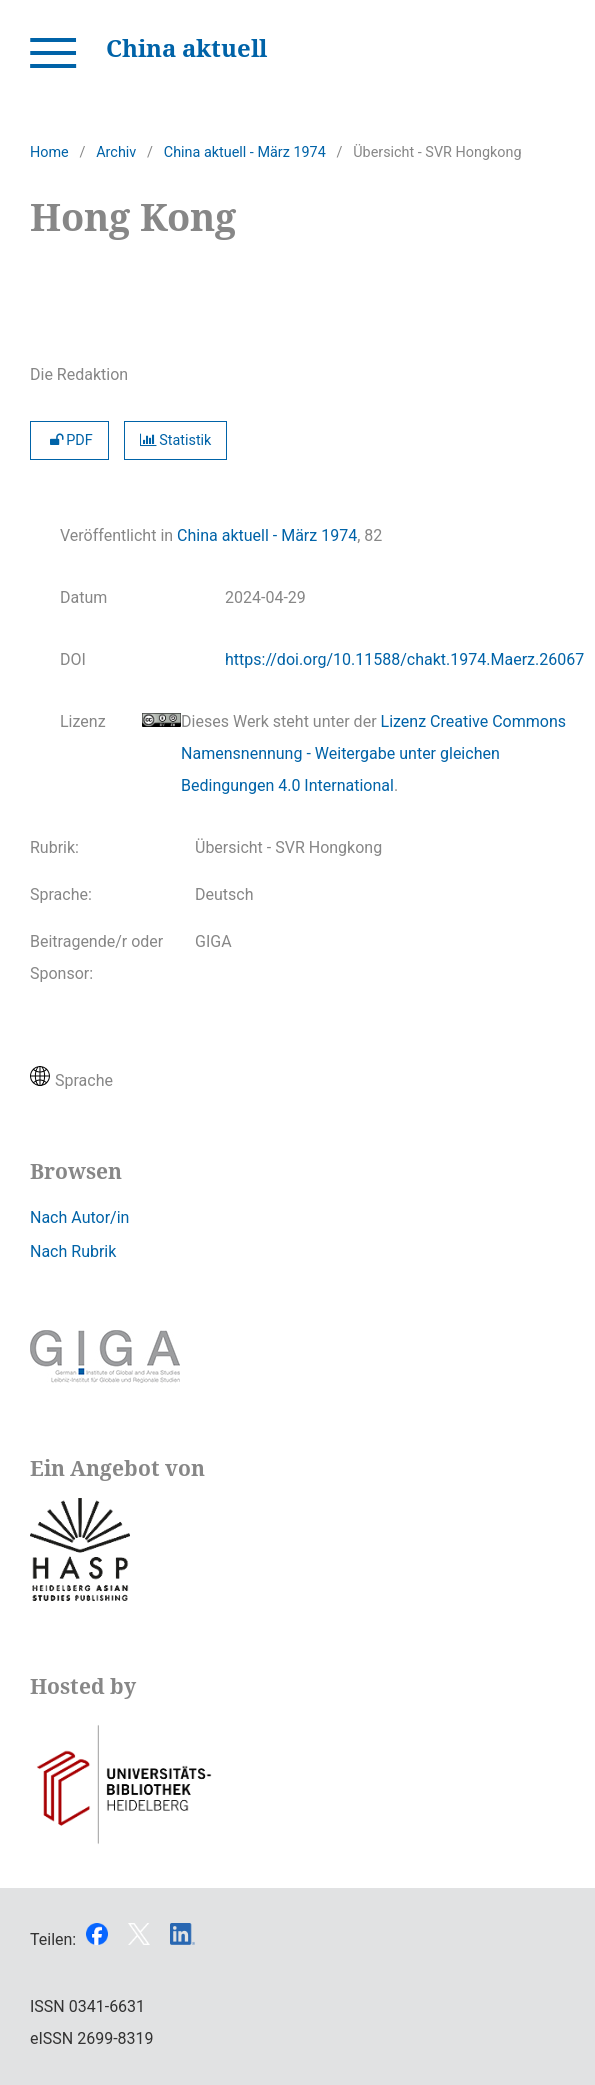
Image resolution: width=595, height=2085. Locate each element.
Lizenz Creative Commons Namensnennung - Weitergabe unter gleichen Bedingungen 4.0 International (373, 753)
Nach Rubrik (73, 1251)
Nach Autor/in (79, 1217)
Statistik (176, 440)
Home (49, 152)
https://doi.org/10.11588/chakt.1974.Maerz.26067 (404, 659)
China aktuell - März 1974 (245, 152)
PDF (69, 440)
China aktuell (186, 47)
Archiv (116, 152)
